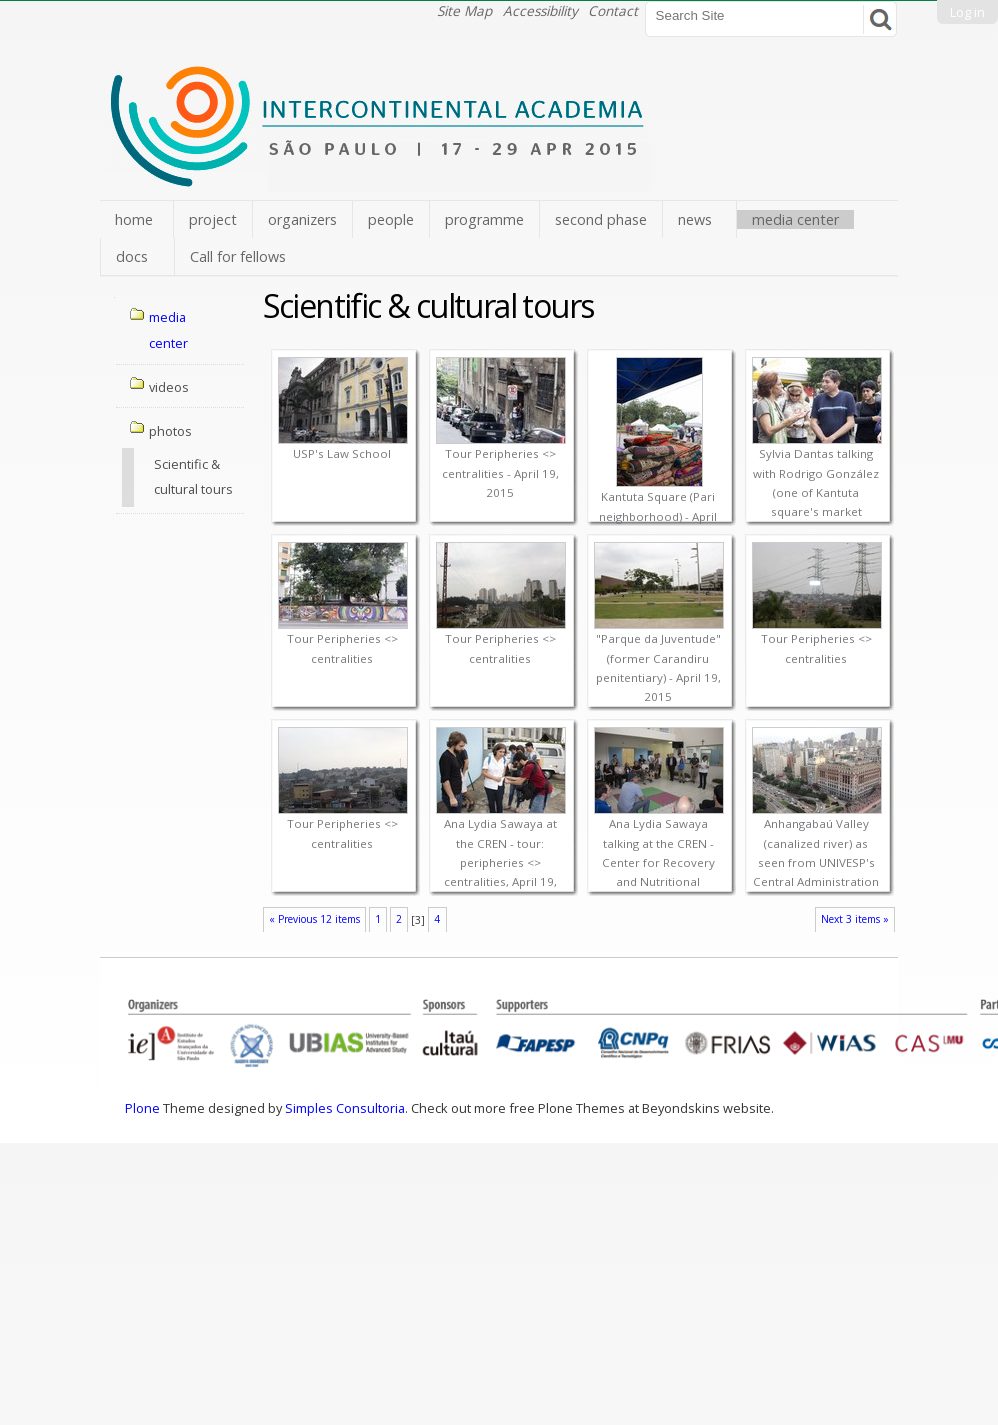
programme (484, 219)
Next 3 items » (855, 919)
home (134, 219)
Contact (613, 10)
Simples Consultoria (345, 1108)
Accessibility (540, 10)
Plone (142, 1108)
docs (132, 256)
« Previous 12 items (314, 919)
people (391, 219)
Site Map (464, 10)
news (695, 219)
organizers (302, 219)
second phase (601, 219)
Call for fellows (238, 256)
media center (795, 219)
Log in (967, 12)
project (213, 219)
